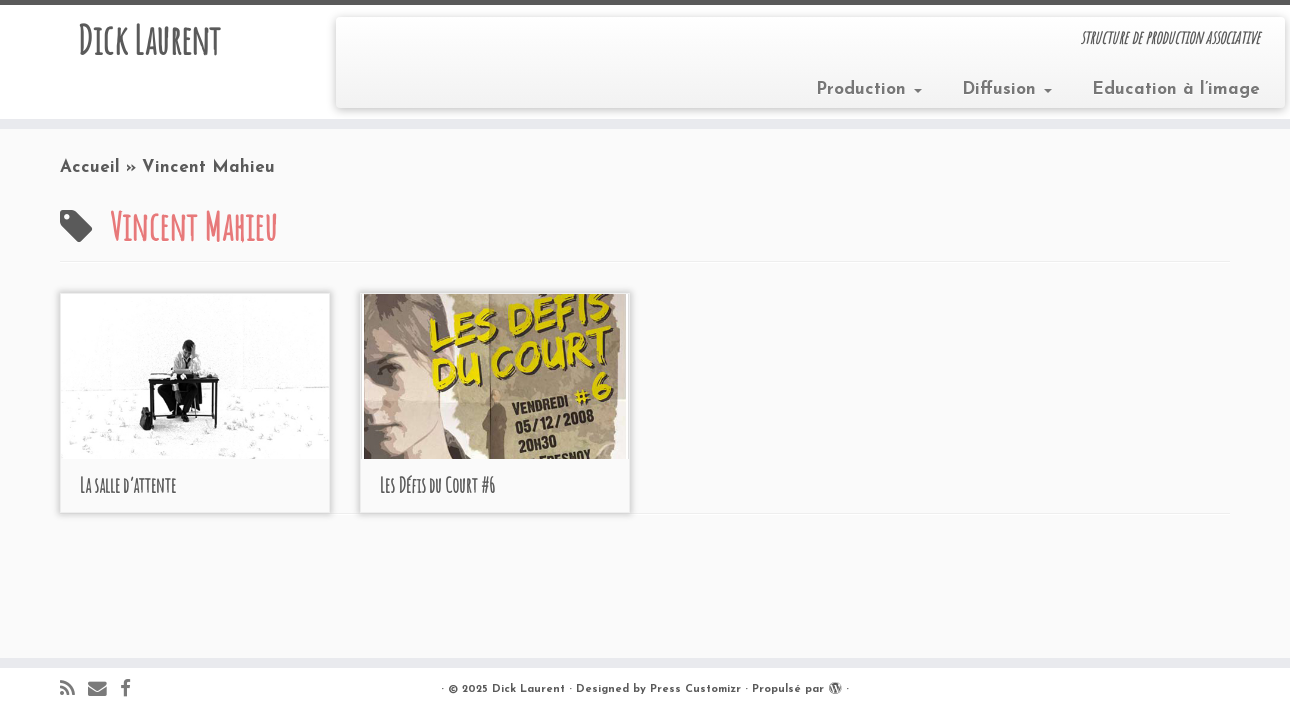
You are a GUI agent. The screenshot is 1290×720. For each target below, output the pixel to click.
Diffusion (1007, 89)
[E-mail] (104, 690)
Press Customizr (695, 689)
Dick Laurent (148, 40)
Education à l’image (1176, 89)
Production (869, 89)
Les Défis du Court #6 (437, 485)
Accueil (90, 167)
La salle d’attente (128, 485)
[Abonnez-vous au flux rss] (74, 690)
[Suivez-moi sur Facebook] (132, 690)
